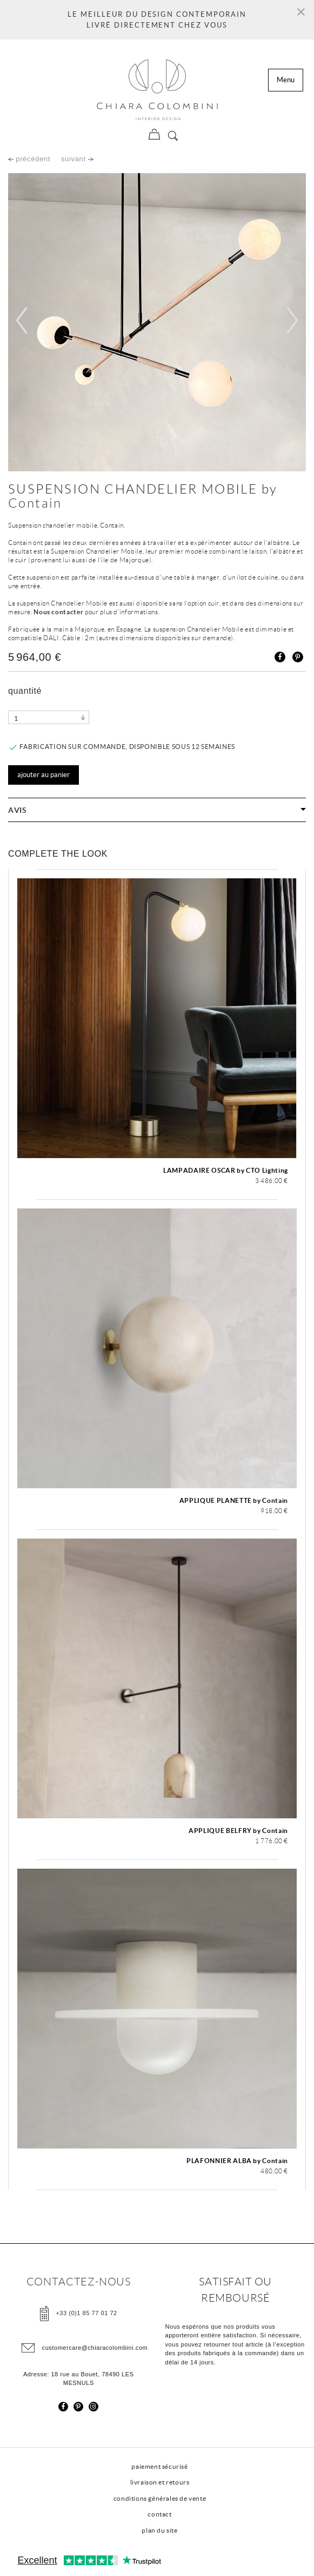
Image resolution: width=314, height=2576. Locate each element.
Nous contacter (58, 611)
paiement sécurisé (159, 2466)
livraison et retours (160, 2482)
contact (159, 2514)
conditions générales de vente (159, 2498)
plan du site (159, 2530)
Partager (280, 657)
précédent (29, 159)
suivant (77, 159)
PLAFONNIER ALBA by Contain (237, 2160)
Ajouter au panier (43, 775)
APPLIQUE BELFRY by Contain (238, 1830)
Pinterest (297, 657)
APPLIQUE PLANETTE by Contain (233, 1500)
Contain (35, 503)
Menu (286, 80)
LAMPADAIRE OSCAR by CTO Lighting (225, 1170)
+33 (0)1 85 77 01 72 (86, 2312)
